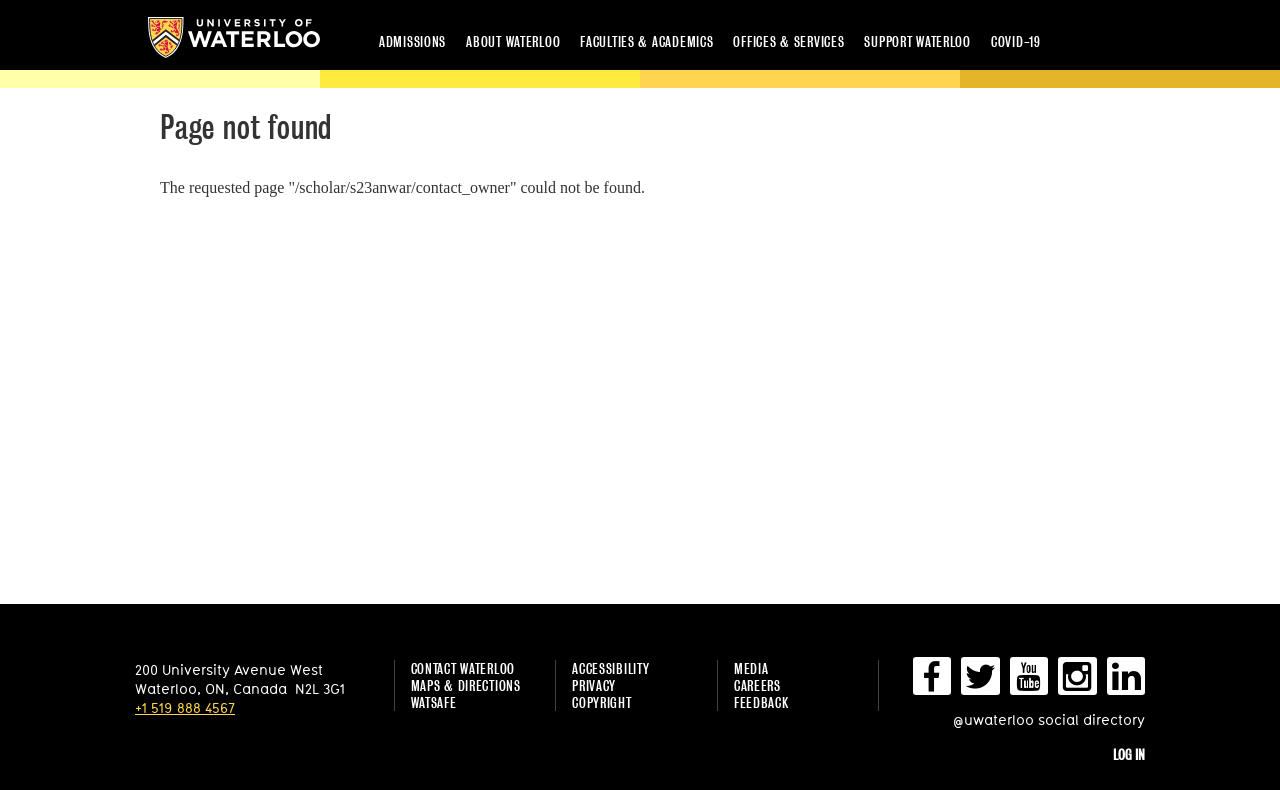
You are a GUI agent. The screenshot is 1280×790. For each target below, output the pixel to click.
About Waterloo (513, 41)
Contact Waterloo (463, 668)
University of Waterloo (234, 37)
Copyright (601, 702)
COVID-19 (1016, 41)
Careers (757, 685)
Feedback (761, 702)
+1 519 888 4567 (185, 707)
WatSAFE (434, 702)
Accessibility (610, 668)
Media (751, 668)
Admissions (412, 41)
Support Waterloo (917, 41)
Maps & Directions (466, 685)
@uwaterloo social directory (1049, 719)
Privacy (594, 685)
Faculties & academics (646, 41)
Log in (1129, 754)
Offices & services (788, 41)
